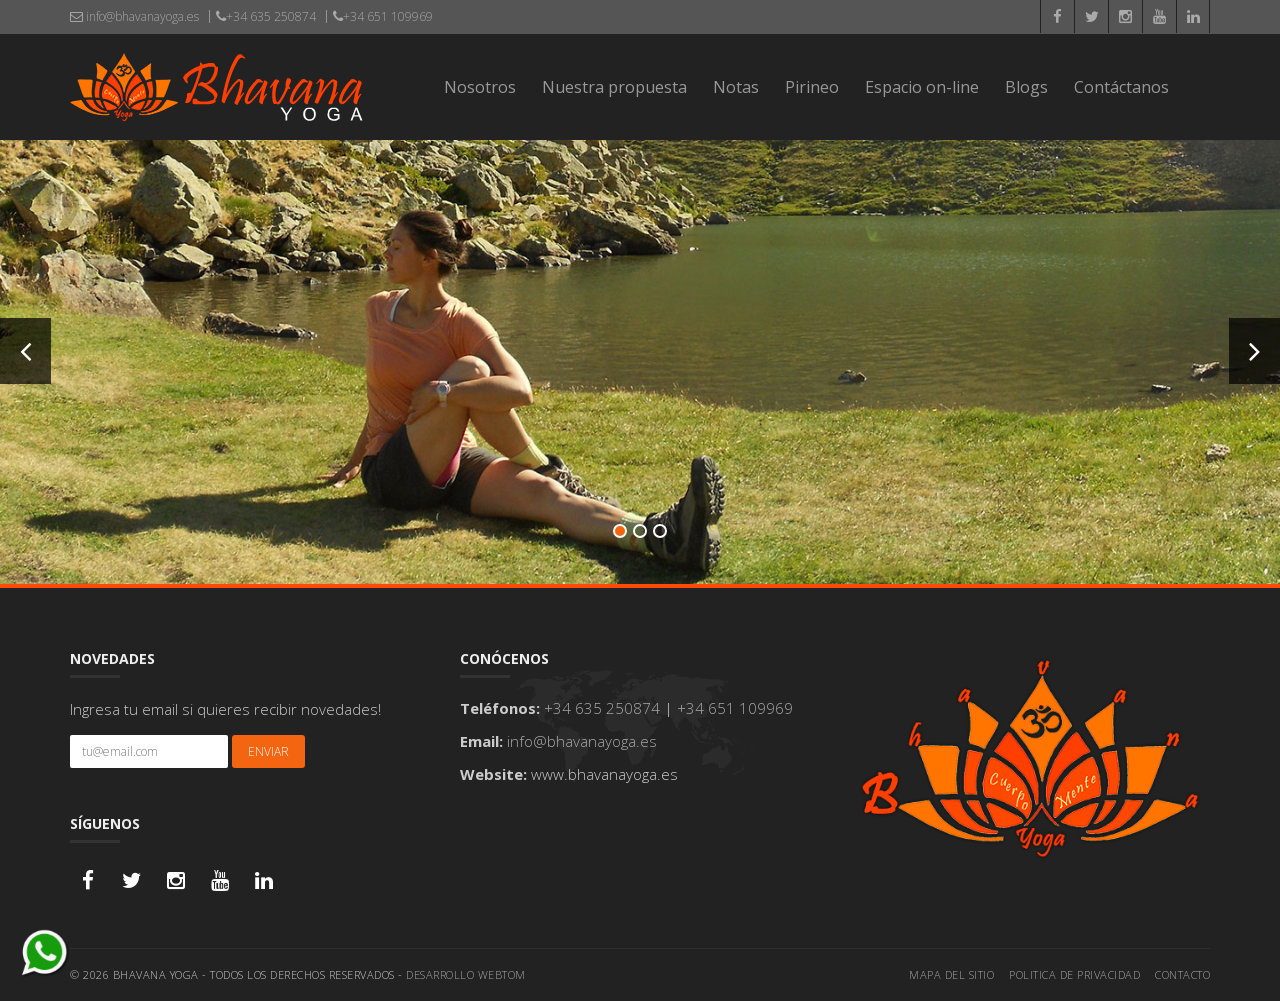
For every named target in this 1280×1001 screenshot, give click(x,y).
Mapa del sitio (951, 974)
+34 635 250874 (266, 16)
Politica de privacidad (1074, 974)
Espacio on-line (922, 87)
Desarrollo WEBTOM (466, 974)
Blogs (1026, 87)
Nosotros (480, 87)
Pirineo (812, 87)
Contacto (1182, 974)
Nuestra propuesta (614, 87)
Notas (736, 87)
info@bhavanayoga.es (134, 16)
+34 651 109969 (383, 16)
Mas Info (642, 416)
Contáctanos (1121, 87)
